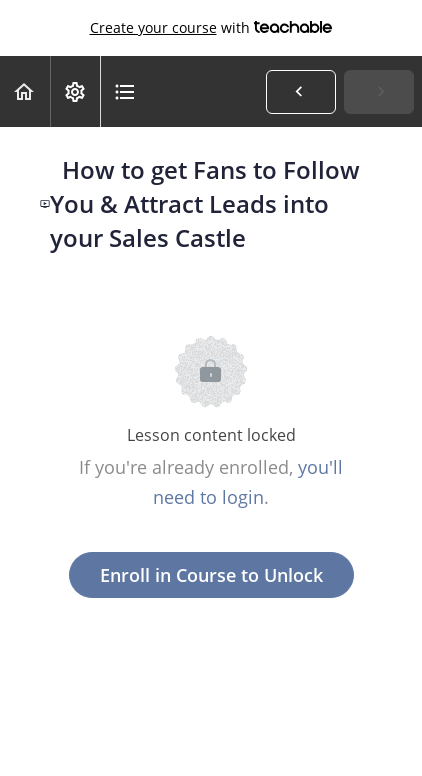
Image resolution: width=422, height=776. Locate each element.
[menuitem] (75, 91)
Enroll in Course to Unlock (211, 575)
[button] (25, 91)
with (211, 28)
